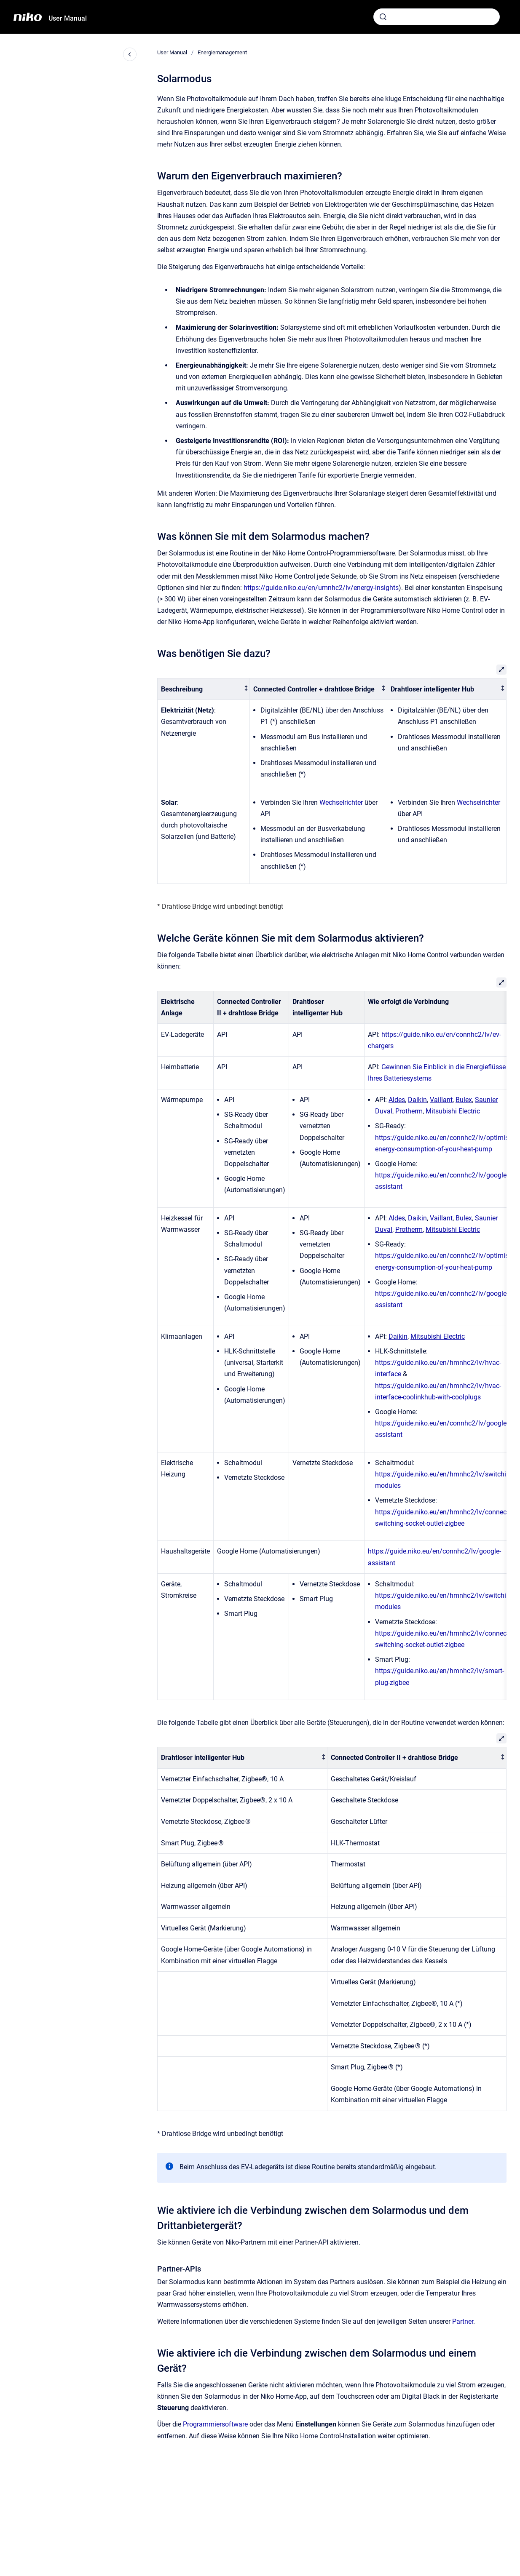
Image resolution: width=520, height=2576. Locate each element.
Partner (462, 2321)
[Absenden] (383, 17)
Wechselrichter (341, 802)
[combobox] (436, 17)
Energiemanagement (222, 52)
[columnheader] (204, 689)
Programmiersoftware (215, 2424)
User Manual (67, 18)
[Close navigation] (130, 54)
